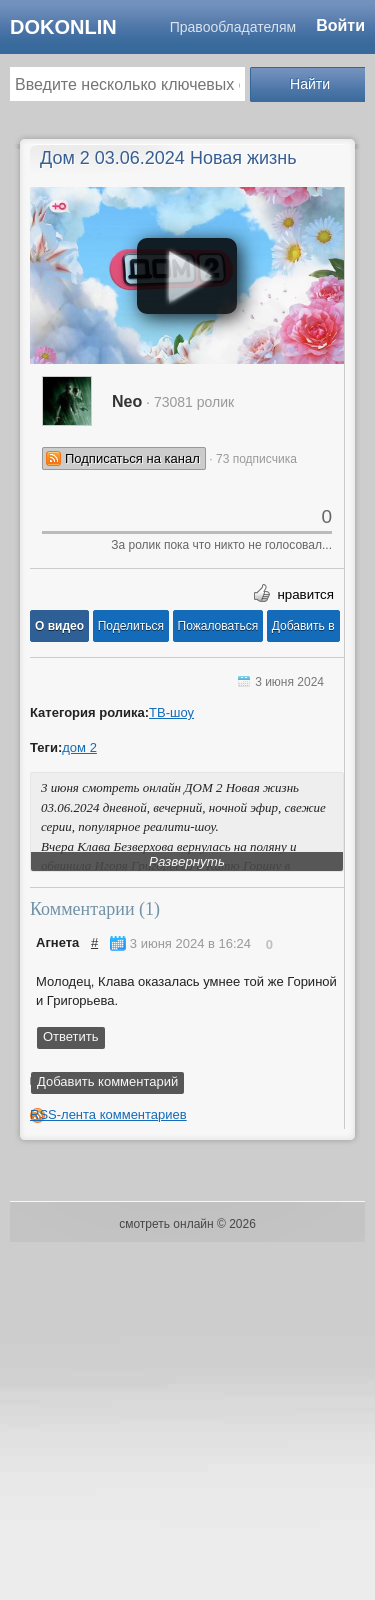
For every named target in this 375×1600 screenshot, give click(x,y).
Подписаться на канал (132, 458)
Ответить (71, 1036)
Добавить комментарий (107, 1081)
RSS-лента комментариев (108, 1114)
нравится (305, 594)
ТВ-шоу (171, 712)
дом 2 (79, 747)
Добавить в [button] (303, 626)
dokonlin (63, 27)
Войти (340, 25)
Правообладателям (233, 27)
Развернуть (187, 861)
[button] (59, 626)
